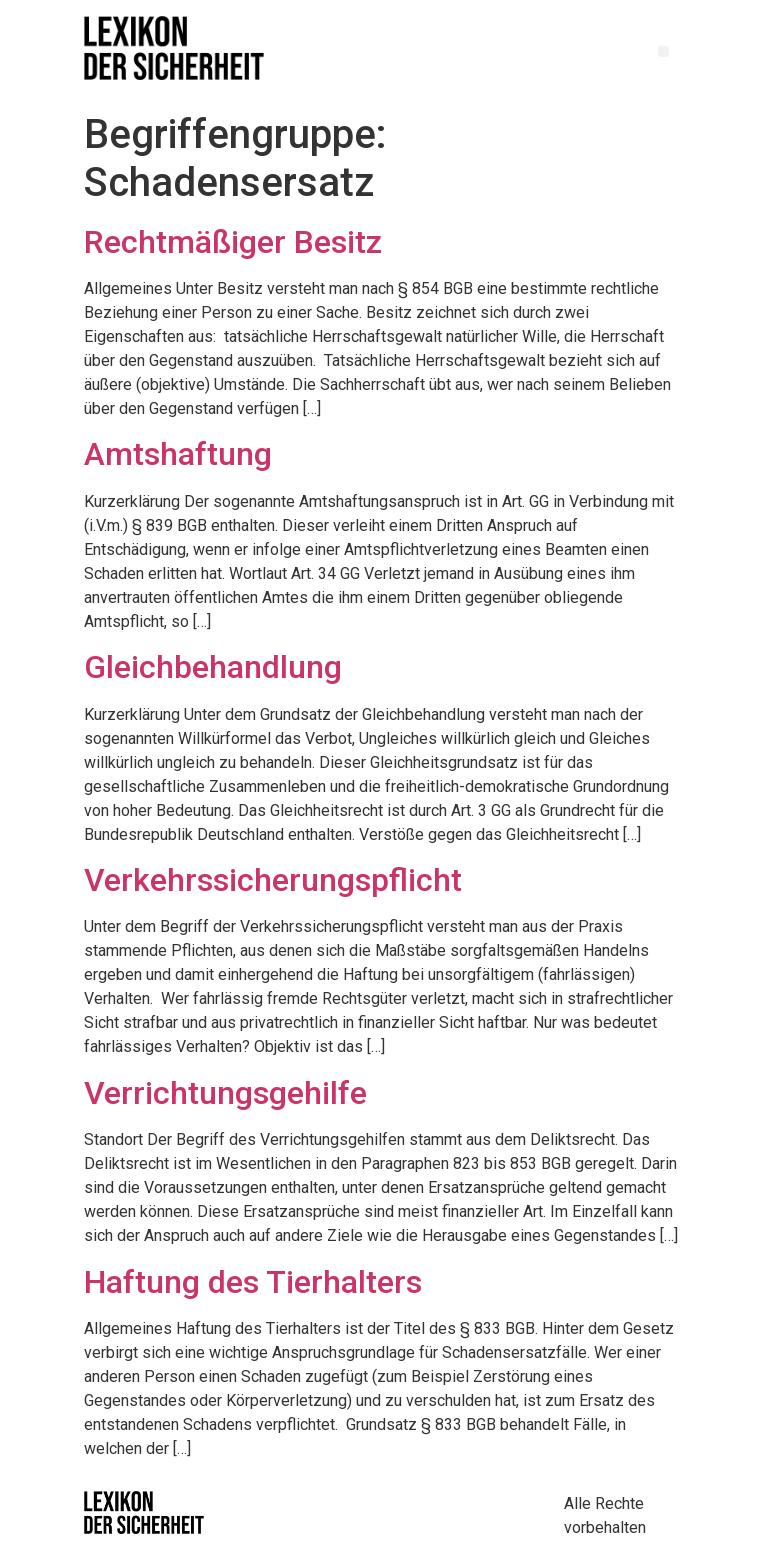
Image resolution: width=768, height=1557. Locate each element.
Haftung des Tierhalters (253, 1282)
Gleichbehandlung (213, 667)
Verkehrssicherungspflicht (273, 880)
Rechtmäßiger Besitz (233, 242)
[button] (663, 51)
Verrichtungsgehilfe (225, 1093)
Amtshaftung (178, 454)
